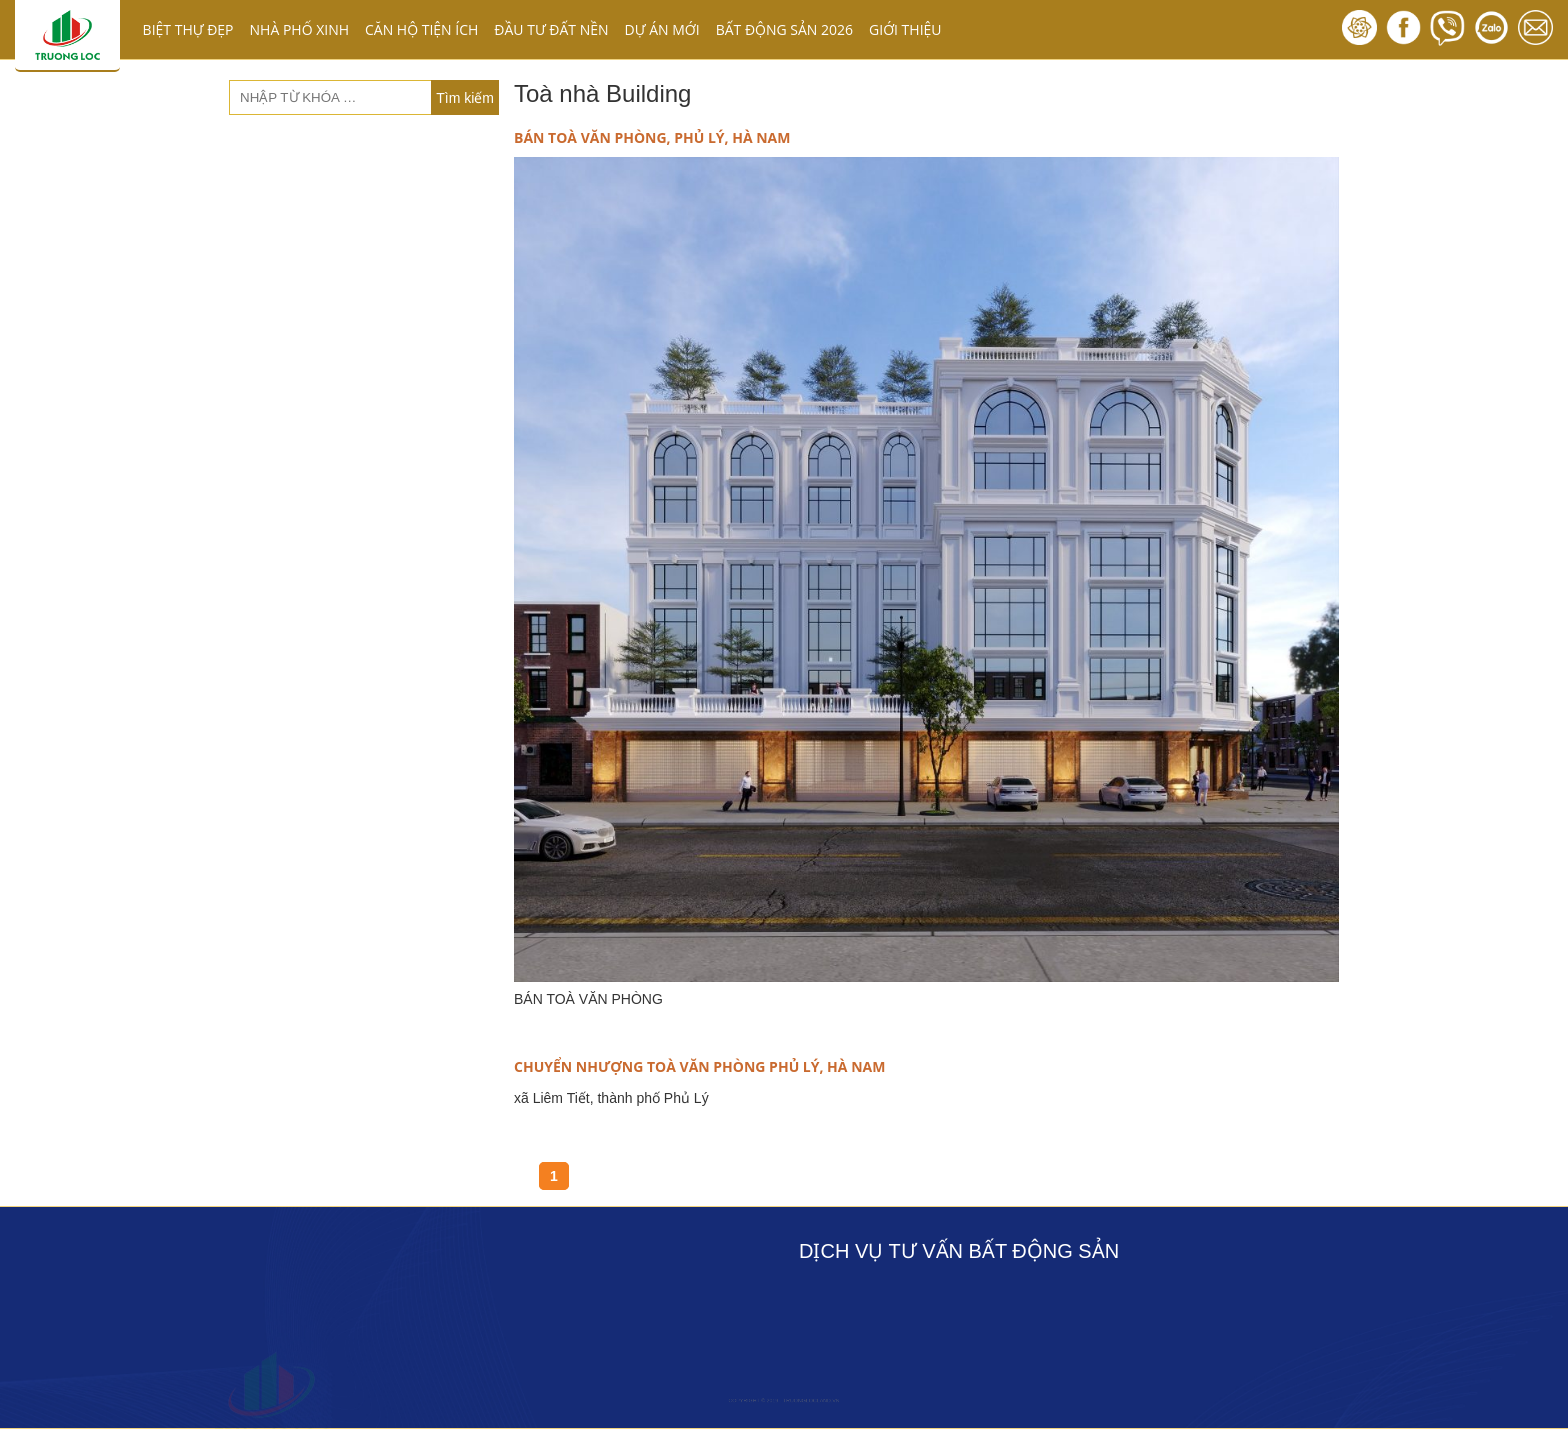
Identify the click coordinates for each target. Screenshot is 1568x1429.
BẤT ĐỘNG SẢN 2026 (784, 29)
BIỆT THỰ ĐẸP (188, 29)
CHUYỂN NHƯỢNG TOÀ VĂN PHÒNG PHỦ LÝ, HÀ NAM (699, 1066)
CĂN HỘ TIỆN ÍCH (421, 29)
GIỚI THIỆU (905, 29)
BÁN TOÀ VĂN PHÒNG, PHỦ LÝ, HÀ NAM (652, 137)
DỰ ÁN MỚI (662, 29)
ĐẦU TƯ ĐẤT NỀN (551, 29)
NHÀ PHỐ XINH (299, 29)
